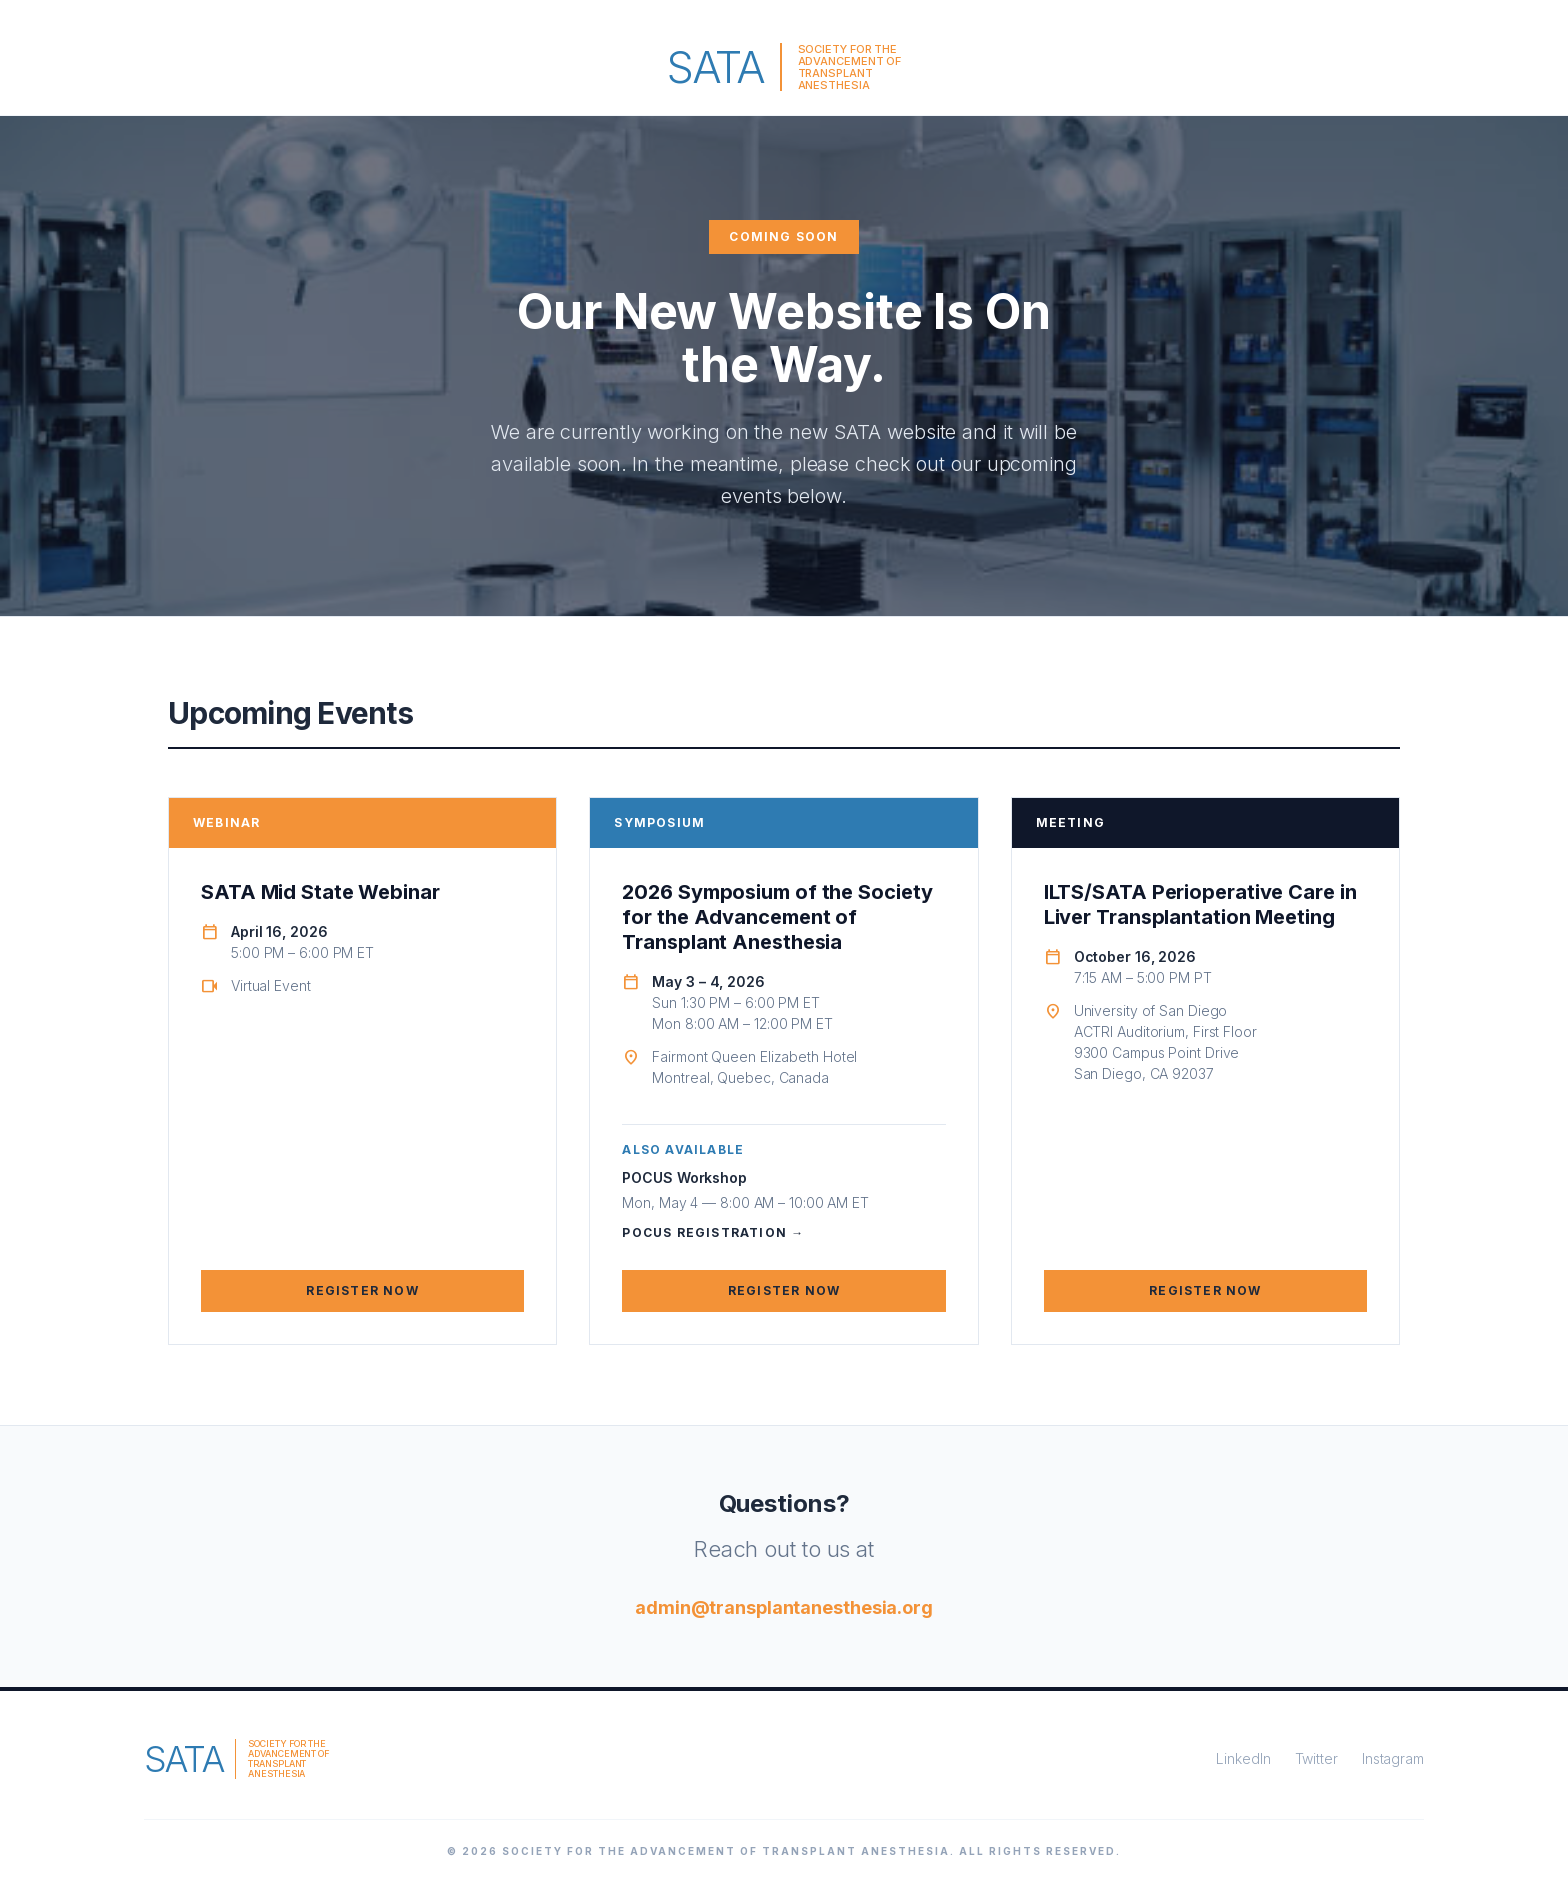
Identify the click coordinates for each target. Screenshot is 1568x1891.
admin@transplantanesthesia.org (784, 1607)
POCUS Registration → (713, 1232)
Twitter (1316, 1758)
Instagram (1393, 1758)
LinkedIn (1243, 1758)
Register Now (362, 1290)
